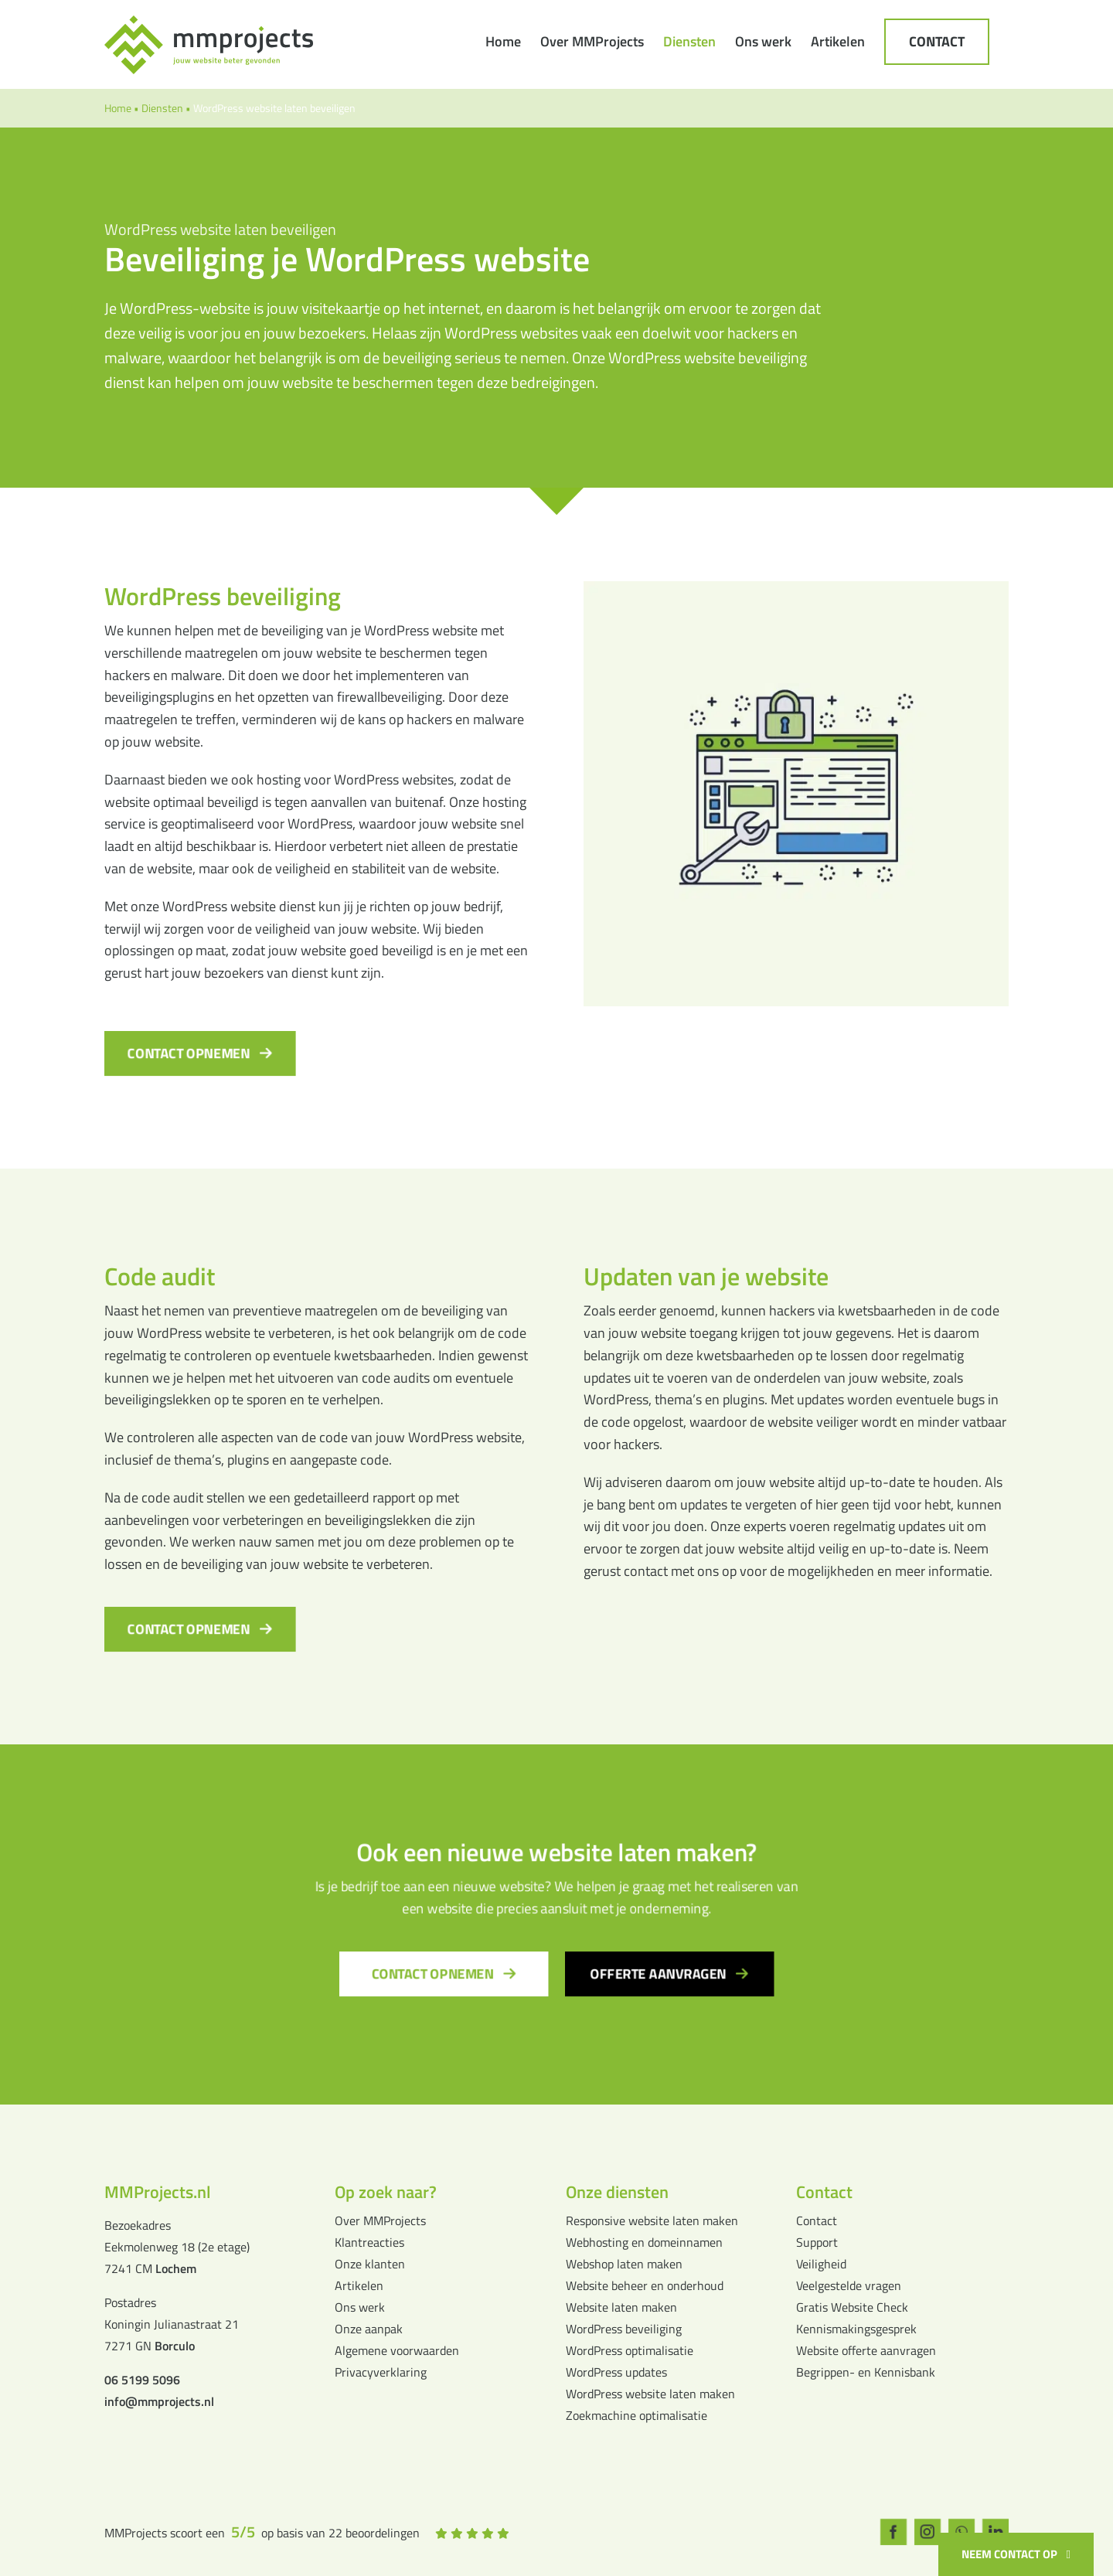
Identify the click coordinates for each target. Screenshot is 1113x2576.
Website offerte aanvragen (866, 2350)
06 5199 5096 (142, 2379)
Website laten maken (621, 2307)
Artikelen (359, 2285)
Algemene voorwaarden (397, 2350)
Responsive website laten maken (652, 2220)
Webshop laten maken (624, 2263)
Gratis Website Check (852, 2307)
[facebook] (894, 2532)
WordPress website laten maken (650, 2393)
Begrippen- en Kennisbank (865, 2372)
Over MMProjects (380, 2220)
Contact (816, 2220)
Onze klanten (370, 2263)
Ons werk (360, 2307)
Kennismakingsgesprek (856, 2328)
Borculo (175, 2345)
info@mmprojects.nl (159, 2401)
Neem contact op (1009, 2554)
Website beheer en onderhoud (644, 2285)
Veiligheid (821, 2263)
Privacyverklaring (381, 2372)
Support (817, 2242)
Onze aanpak (369, 2328)
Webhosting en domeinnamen (644, 2242)
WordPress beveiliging (624, 2328)
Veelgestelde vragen (848, 2285)
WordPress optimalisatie (629, 2350)
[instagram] (927, 2532)
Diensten (162, 108)
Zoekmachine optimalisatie (636, 2415)
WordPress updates (616, 2372)
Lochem (175, 2268)
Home (117, 108)
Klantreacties (369, 2242)
